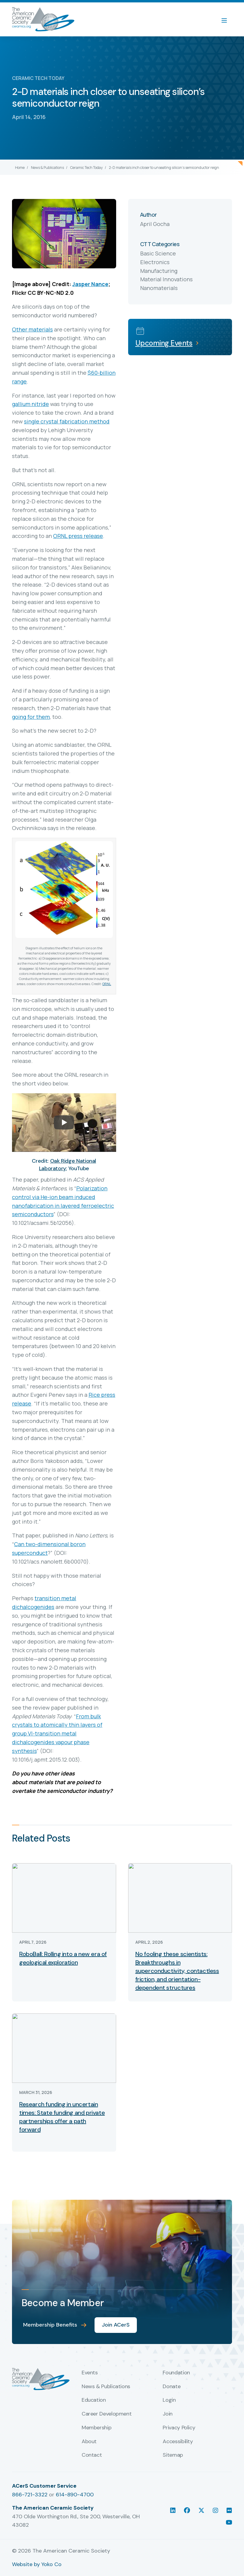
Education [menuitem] (94, 2400)
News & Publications (47, 167)
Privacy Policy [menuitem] (179, 2428)
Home (20, 167)
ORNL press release (78, 535)
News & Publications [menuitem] (106, 2387)
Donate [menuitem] (171, 2387)
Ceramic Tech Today (86, 167)
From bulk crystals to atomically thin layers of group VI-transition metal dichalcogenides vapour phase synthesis (57, 1733)
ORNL (106, 983)
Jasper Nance (90, 284)
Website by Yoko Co (37, 2564)
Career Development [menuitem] (107, 2414)
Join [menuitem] (168, 2414)
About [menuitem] (89, 2442)
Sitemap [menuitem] (173, 2455)
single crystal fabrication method (67, 421)
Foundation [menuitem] (176, 2373)
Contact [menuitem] (92, 2455)
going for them (31, 716)
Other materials (32, 329)
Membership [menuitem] (96, 2428)
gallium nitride (30, 403)
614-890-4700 (75, 2494)
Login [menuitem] (169, 2400)
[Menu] (227, 19)
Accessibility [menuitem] (178, 2442)
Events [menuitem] (90, 2373)
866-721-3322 (29, 2494)
